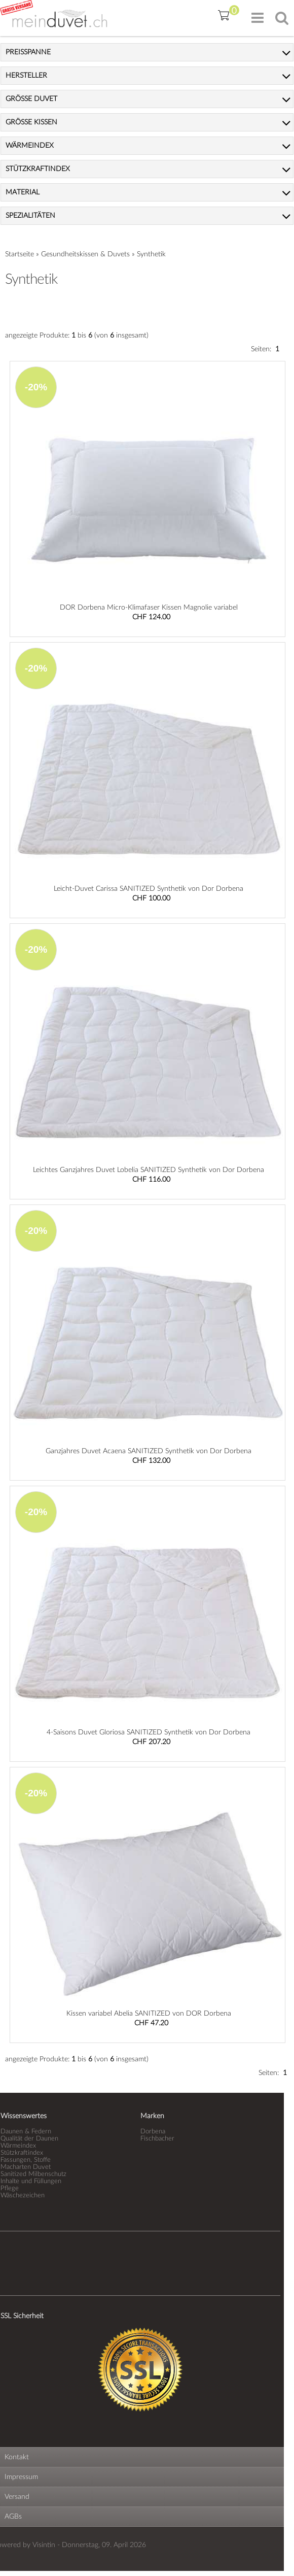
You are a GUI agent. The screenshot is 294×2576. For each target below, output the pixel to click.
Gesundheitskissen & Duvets (85, 254)
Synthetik (151, 254)
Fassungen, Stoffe (26, 2159)
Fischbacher (157, 2138)
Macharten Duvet (26, 2166)
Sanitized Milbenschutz (33, 2174)
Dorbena (152, 2131)
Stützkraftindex (22, 2152)
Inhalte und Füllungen (31, 2181)
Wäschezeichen (23, 2195)
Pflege (10, 2188)
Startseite (19, 254)
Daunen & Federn (26, 2131)
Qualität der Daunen (29, 2138)
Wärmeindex (18, 2145)
